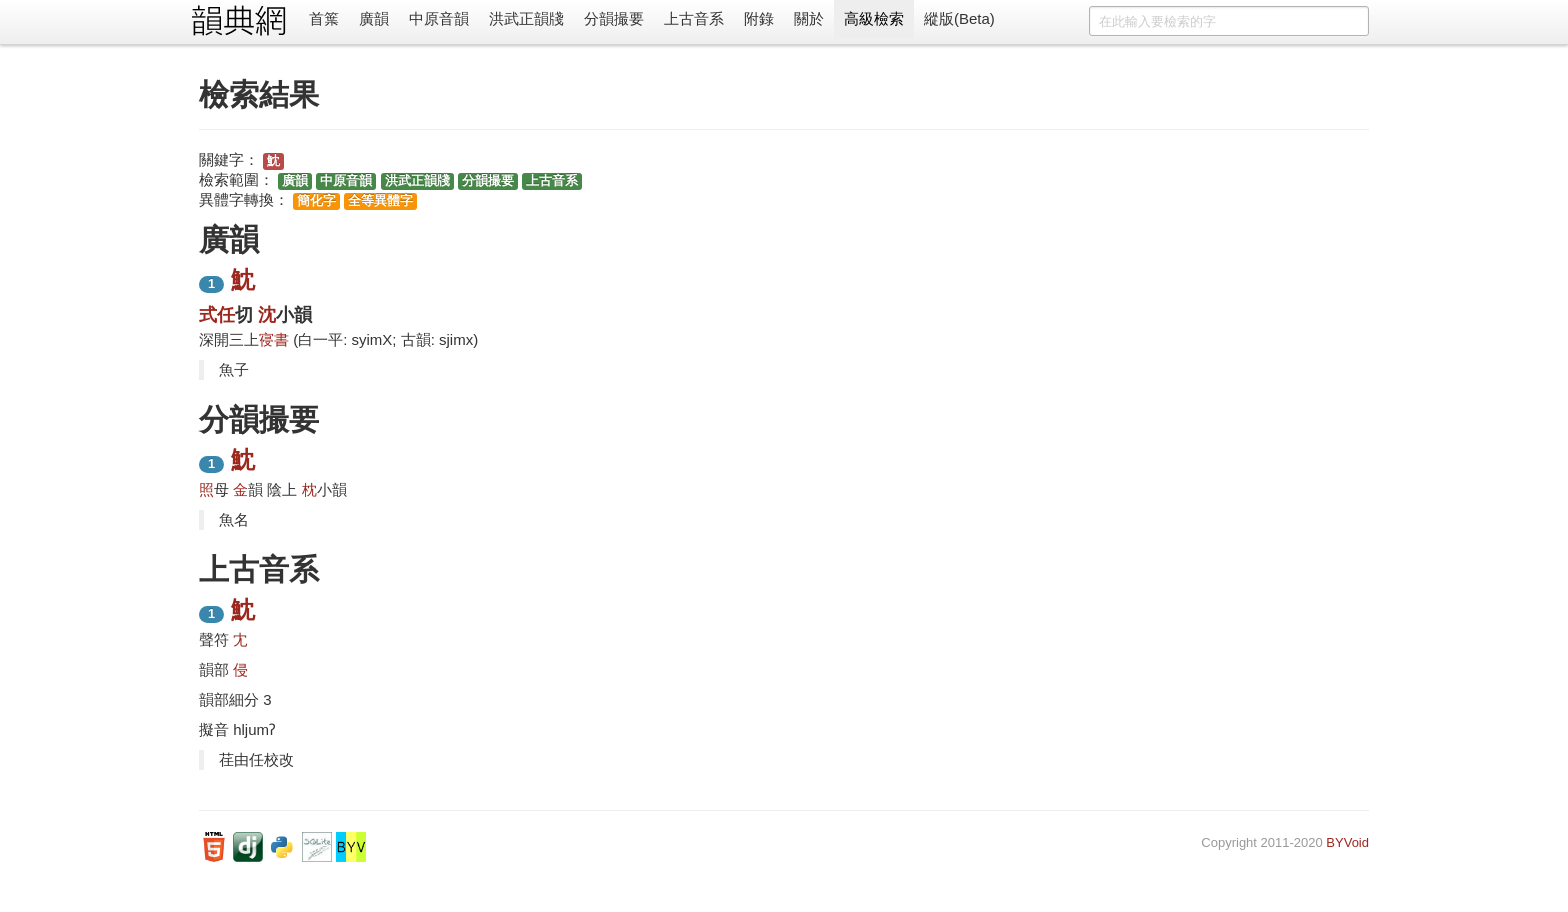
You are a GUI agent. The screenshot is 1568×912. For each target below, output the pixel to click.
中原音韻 (439, 18)
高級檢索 (874, 18)
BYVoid (1347, 842)
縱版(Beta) (959, 18)
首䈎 (324, 18)
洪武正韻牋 (526, 18)
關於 (809, 18)
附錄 (759, 18)
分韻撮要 (614, 18)
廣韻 (374, 18)
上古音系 (694, 18)
